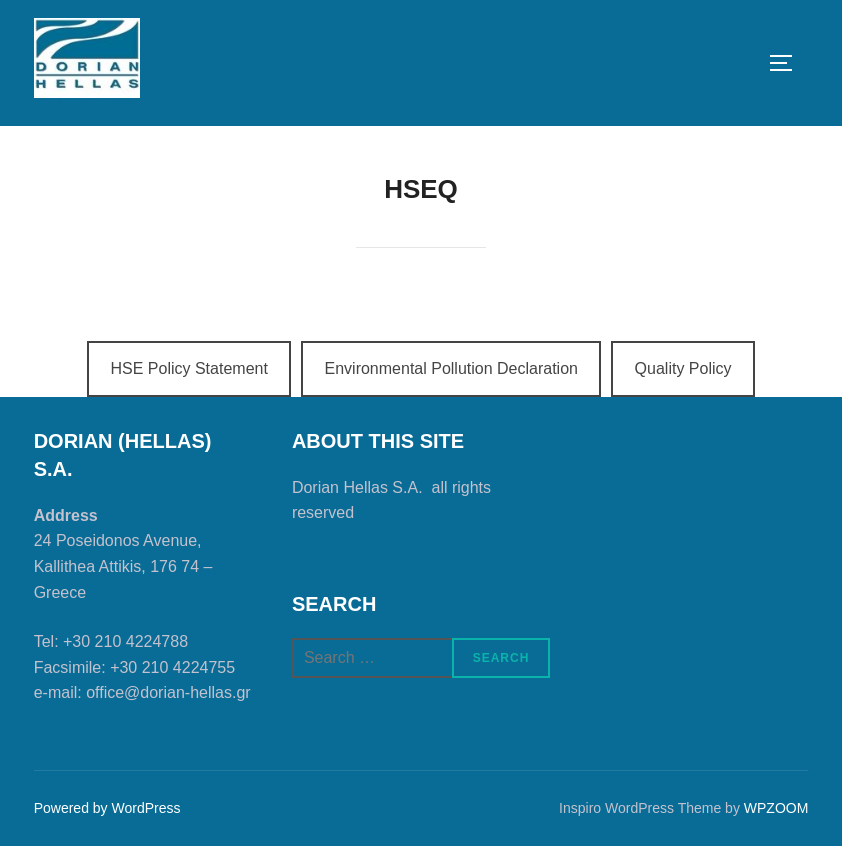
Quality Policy (683, 368)
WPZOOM (776, 808)
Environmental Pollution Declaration (451, 368)
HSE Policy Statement (188, 368)
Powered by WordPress (107, 808)
